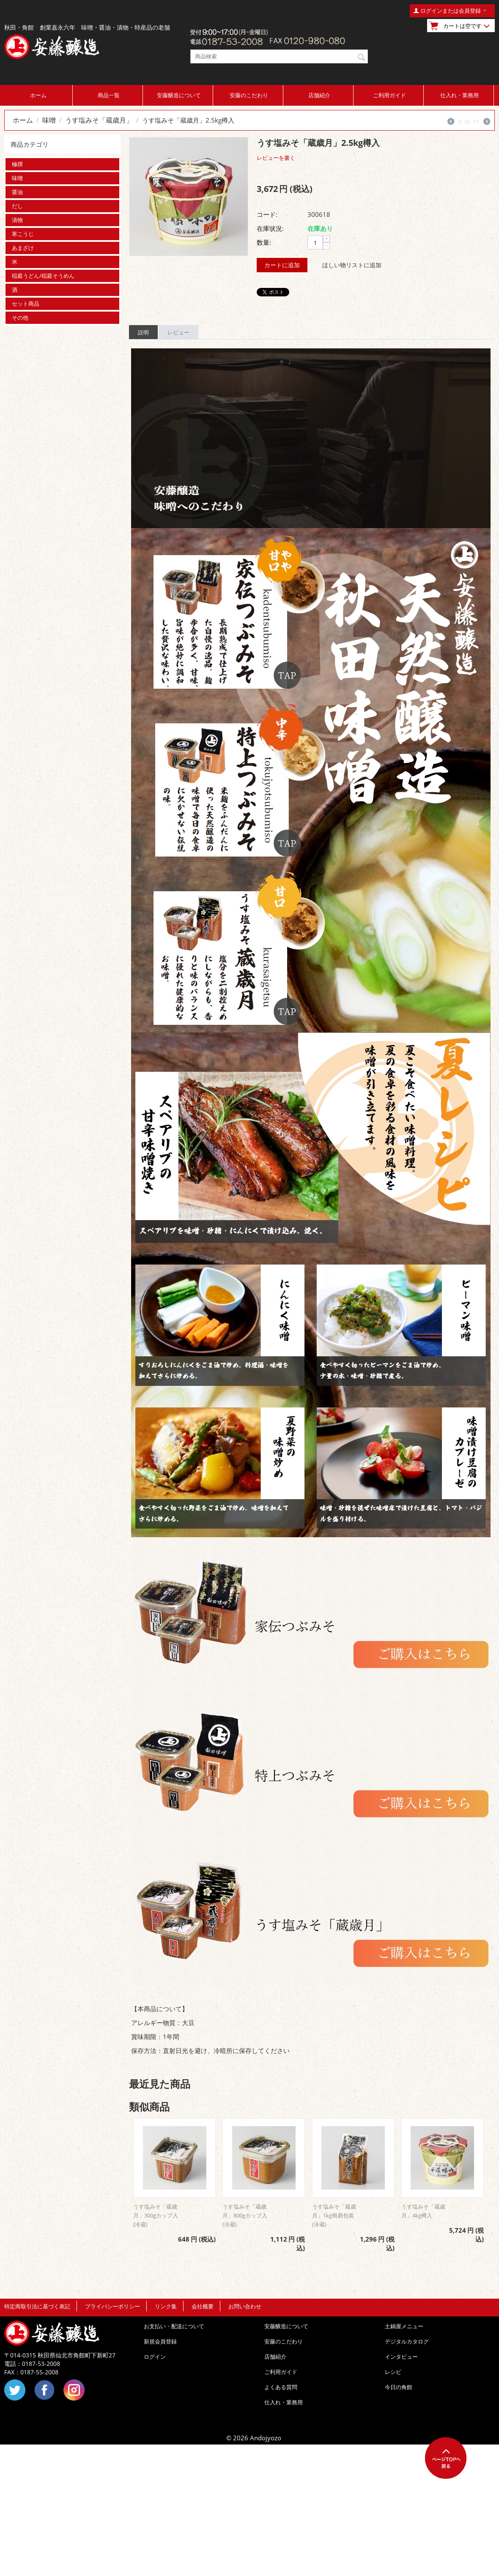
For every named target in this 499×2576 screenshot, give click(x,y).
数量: (264, 242)
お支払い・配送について (174, 2326)
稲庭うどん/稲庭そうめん (43, 275)
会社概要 (203, 2306)
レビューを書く (276, 158)
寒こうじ (23, 234)
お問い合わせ (244, 2306)
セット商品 (25, 303)
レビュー (178, 332)
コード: (267, 214)
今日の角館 (398, 2387)
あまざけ (23, 248)
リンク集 (166, 2306)
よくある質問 (280, 2387)
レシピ (393, 2372)
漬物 (17, 220)
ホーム (38, 95)
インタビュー (401, 2356)
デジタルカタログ (407, 2341)
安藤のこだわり (249, 95)
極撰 (17, 164)
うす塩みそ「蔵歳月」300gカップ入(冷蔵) (155, 2215)
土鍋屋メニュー (404, 2326)
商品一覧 (109, 95)
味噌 (49, 120)
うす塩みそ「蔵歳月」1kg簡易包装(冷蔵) (334, 2215)
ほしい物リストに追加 (351, 265)
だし (17, 206)
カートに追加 (282, 265)
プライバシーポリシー (112, 2306)
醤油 (17, 192)
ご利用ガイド (389, 95)
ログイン (155, 2356)
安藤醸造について (179, 95)
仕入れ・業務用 (459, 95)
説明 (143, 332)
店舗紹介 (319, 95)
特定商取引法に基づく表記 (37, 2306)
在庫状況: (270, 228)
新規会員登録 (160, 2341)
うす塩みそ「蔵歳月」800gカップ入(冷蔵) (244, 2215)
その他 (20, 317)
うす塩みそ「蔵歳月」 (99, 120)
